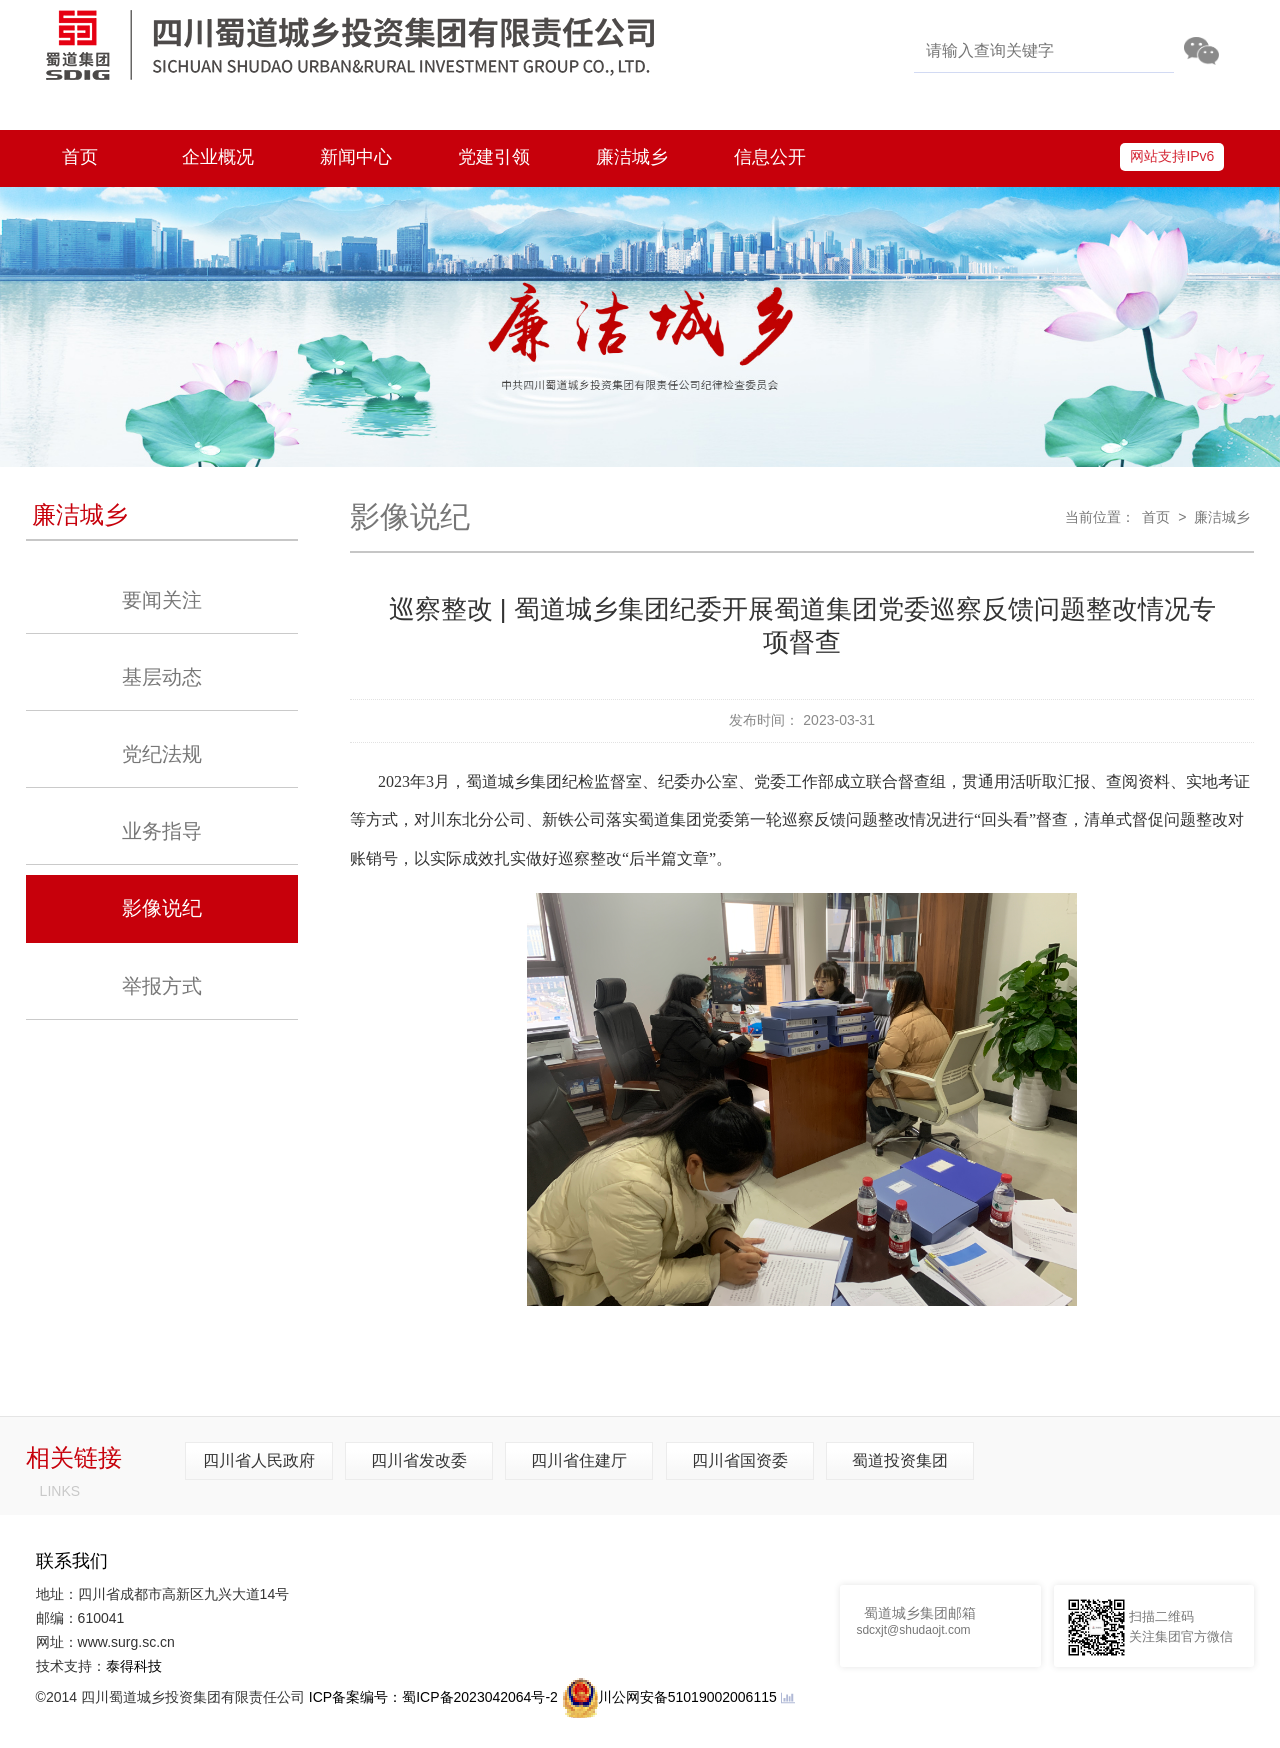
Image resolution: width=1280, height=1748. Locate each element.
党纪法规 (162, 754)
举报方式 (162, 986)
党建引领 (494, 157)
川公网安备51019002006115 (669, 1697)
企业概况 (218, 157)
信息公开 (770, 157)
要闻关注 (162, 600)
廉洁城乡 (632, 157)
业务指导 (162, 831)
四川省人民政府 (259, 1460)
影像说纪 (162, 908)
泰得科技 (134, 1666)
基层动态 (162, 677)
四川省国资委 (740, 1460)
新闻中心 (356, 157)
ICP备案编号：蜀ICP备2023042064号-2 (433, 1697)
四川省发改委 (419, 1460)
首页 (80, 157)
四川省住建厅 (579, 1460)
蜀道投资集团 (900, 1460)
